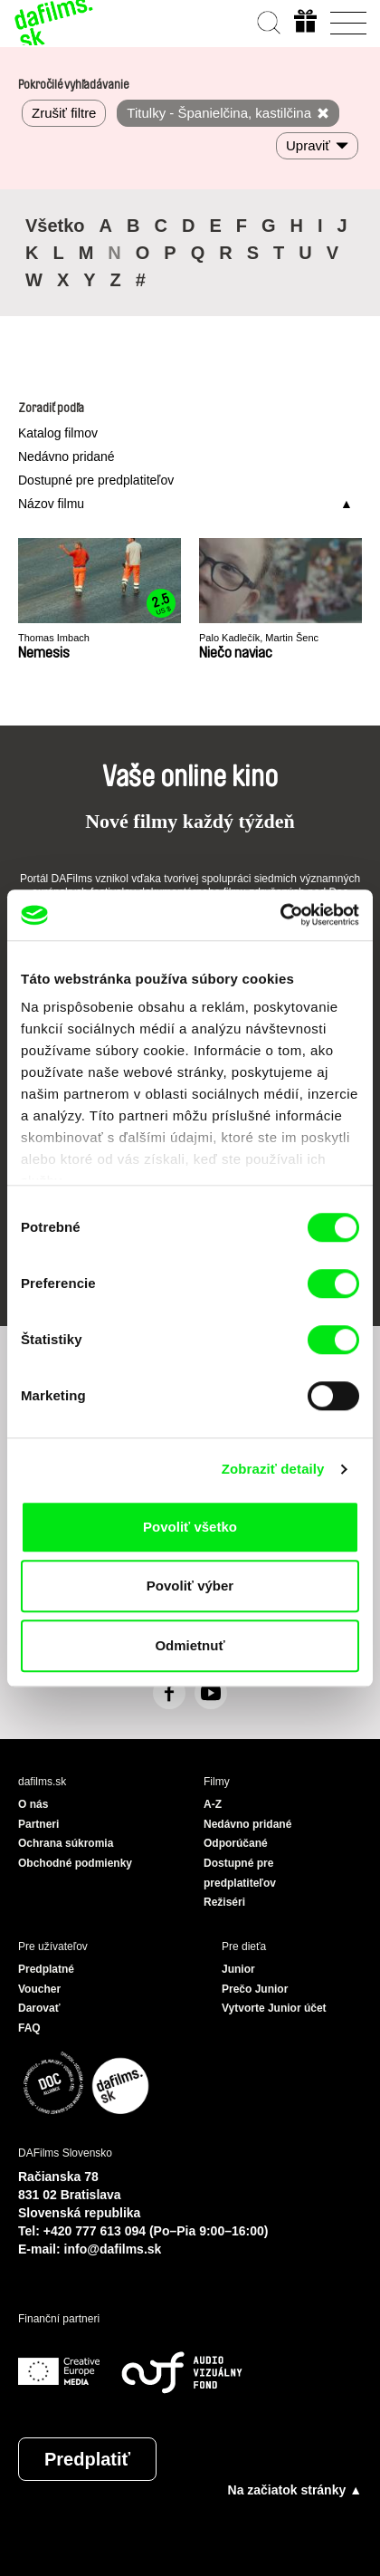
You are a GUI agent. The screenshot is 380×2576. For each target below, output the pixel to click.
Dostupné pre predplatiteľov (96, 480)
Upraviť (308, 145)
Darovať (39, 2008)
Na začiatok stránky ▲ (295, 2490)
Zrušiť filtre (64, 112)
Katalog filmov (58, 433)
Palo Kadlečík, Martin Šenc (258, 637)
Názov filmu (51, 503)
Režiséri (224, 1902)
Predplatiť (87, 2459)
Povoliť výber (190, 1585)
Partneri (38, 1824)
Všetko (55, 225)
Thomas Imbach (54, 637)
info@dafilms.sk (113, 2249)
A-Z (213, 1804)
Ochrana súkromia (65, 1843)
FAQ (29, 2028)
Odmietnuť (189, 1645)
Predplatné (46, 1969)
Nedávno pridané (66, 456)
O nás (33, 1804)
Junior (238, 1969)
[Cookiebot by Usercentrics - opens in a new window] (280, 915)
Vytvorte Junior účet (274, 2008)
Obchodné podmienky (75, 1863)
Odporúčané (236, 1843)
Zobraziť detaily (273, 1468)
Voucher (39, 1989)
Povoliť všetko (190, 1526)
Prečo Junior (255, 1989)
